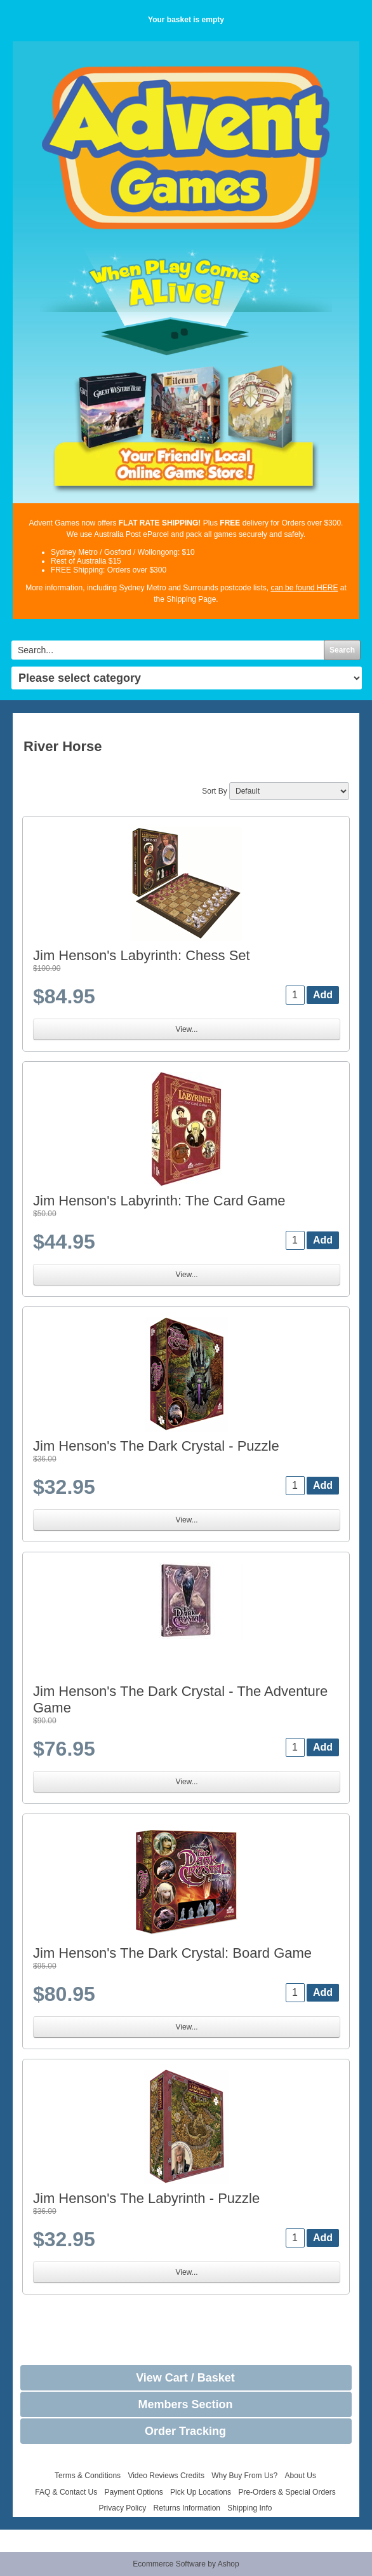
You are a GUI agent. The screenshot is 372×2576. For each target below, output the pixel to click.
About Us (300, 2475)
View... (186, 1029)
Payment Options (134, 2492)
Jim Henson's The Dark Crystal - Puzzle (156, 1446)
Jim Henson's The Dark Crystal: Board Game (172, 1953)
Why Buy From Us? (244, 2475)
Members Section (185, 2404)
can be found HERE (304, 587)
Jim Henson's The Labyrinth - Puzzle (146, 2198)
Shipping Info (249, 2508)
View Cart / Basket (185, 2377)
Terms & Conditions (88, 2475)
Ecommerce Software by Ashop (186, 2563)
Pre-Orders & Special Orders (286, 2492)
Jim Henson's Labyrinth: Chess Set (141, 955)
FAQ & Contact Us (66, 2492)
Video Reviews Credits (166, 2475)
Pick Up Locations (200, 2492)
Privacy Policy (123, 2508)
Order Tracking (185, 2431)
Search (342, 650)
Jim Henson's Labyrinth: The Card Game (159, 1201)
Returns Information (187, 2508)
